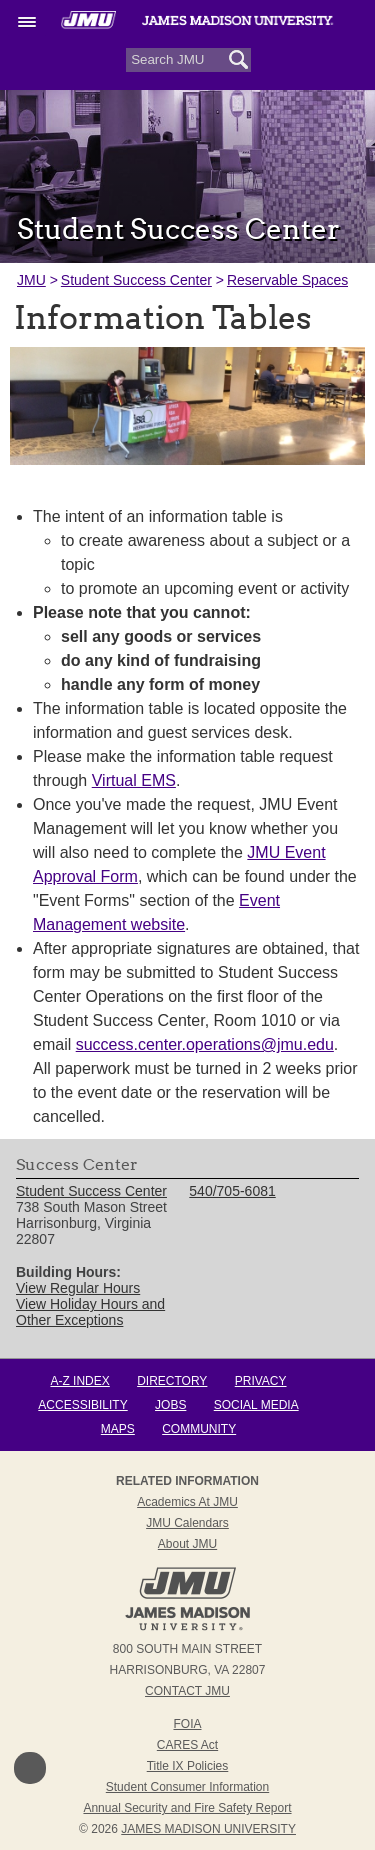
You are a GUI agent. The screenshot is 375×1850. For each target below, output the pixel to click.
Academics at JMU (187, 1502)
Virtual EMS (134, 780)
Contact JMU (187, 1691)
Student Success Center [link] (91, 1191)
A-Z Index (79, 1381)
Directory (172, 1381)
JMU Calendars (187, 1523)
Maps (118, 1429)
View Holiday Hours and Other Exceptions (90, 1312)
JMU (31, 280)
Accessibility (82, 1405)
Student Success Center (136, 280)
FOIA (187, 1724)
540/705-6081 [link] (232, 1191)
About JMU (187, 1544)
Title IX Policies (188, 1766)
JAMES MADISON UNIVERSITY (208, 1829)
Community (199, 1429)
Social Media (256, 1405)
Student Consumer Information (187, 1787)
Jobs (170, 1405)
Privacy (261, 1381)
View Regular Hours (78, 1288)
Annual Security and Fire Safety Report (187, 1808)
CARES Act (187, 1745)
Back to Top (30, 1768)
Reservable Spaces (287, 280)
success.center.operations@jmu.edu (205, 1044)
